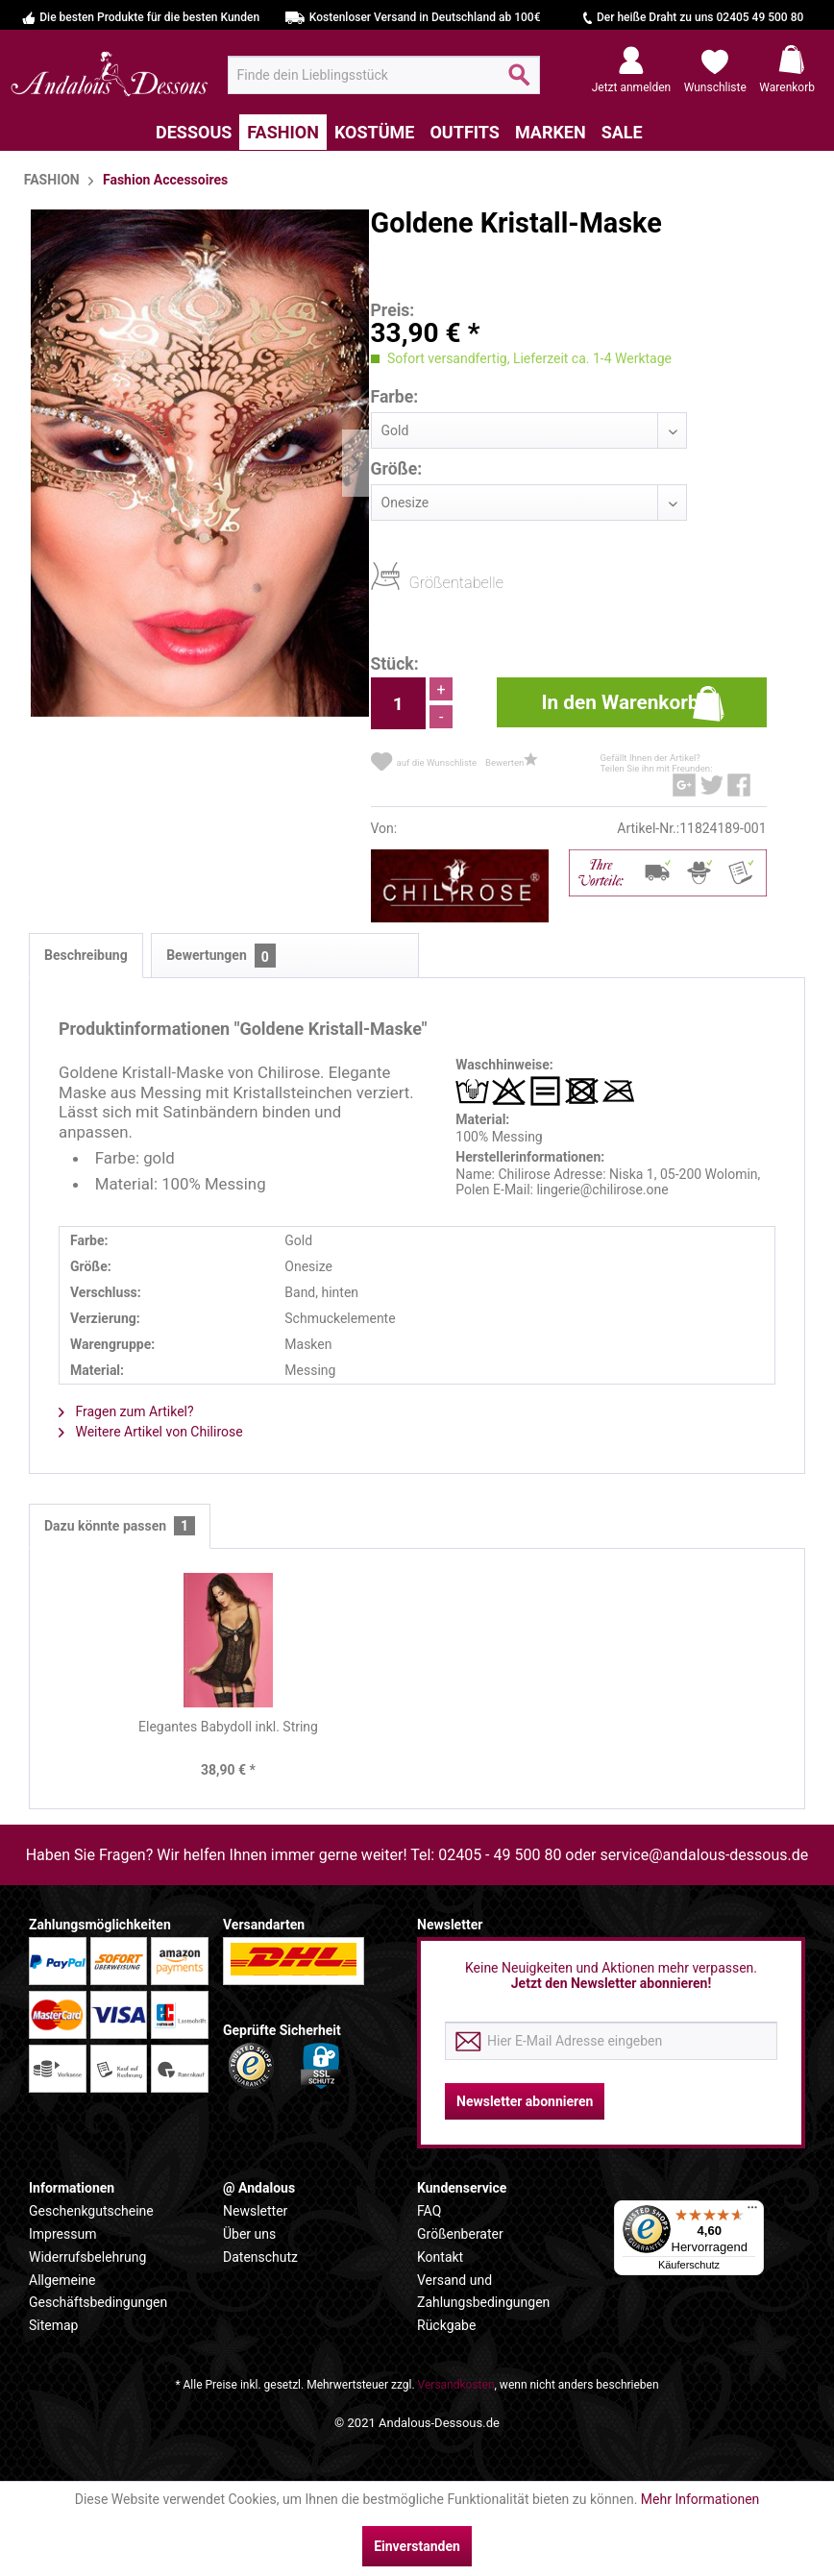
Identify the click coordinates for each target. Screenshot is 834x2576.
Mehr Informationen (700, 2499)
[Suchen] (519, 82)
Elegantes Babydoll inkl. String (228, 1726)
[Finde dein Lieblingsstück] (384, 75)
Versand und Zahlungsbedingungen (483, 2291)
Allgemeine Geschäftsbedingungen (98, 2291)
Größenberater (460, 2234)
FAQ (429, 2211)
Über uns (249, 2234)
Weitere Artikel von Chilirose (151, 1431)
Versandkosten (456, 2385)
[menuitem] (384, 75)
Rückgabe (446, 2325)
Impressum (62, 2234)
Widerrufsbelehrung (87, 2257)
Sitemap (53, 2325)
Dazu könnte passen (119, 1526)
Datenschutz (260, 2257)
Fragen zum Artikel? (126, 1411)
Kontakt (440, 2257)
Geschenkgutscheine (91, 2211)
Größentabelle (415, 582)
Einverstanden (417, 2546)
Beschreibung (86, 955)
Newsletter (255, 2211)
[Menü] (752, 2211)
